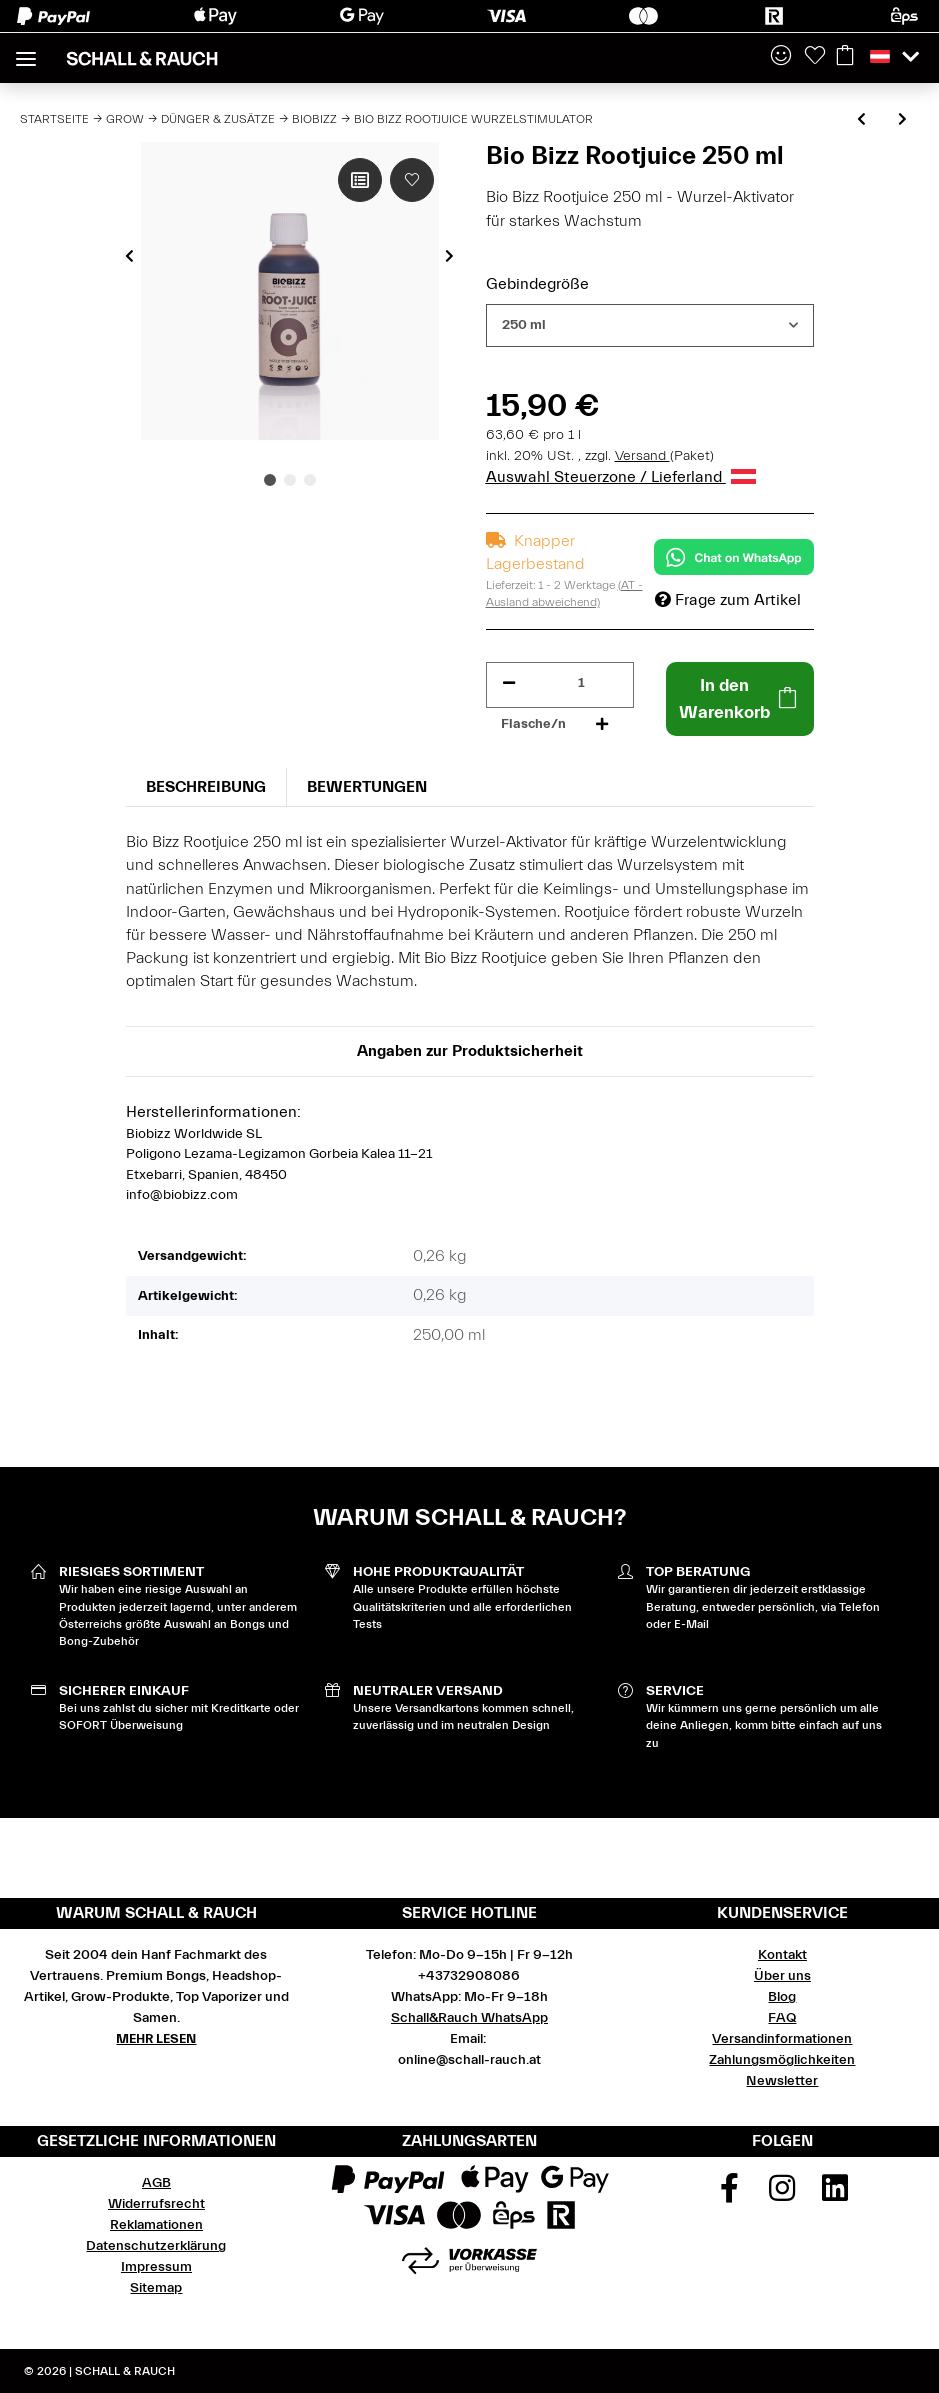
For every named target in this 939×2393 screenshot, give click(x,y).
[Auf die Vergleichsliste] (360, 180)
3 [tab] (310, 480)
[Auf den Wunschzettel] (412, 180)
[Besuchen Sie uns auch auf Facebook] (730, 2195)
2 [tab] (290, 480)
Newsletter (782, 2081)
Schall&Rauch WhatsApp (469, 2018)
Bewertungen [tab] (367, 787)
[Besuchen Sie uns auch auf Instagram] (783, 2195)
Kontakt (782, 1955)
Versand (642, 456)
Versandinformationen (782, 2039)
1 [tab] (270, 480)
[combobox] (650, 325)
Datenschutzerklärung (156, 2246)
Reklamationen (156, 2225)
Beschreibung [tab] (206, 787)
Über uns (782, 1976)
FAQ (782, 2018)
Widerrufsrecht (156, 2204)
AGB (156, 2183)
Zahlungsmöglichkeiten (782, 2060)
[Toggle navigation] (26, 50)
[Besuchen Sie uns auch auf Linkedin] (835, 2195)
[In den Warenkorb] (740, 699)
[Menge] (581, 683)
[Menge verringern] (509, 683)
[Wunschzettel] (815, 57)
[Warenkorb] (845, 57)
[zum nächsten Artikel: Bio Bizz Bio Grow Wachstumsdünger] (902, 120)
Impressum (156, 2267)
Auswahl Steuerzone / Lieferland (621, 477)
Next (449, 256)
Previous (129, 256)
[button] (781, 57)
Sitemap (156, 2288)
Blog (782, 1997)
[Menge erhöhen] (602, 724)
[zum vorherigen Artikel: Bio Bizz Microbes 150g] (861, 120)
